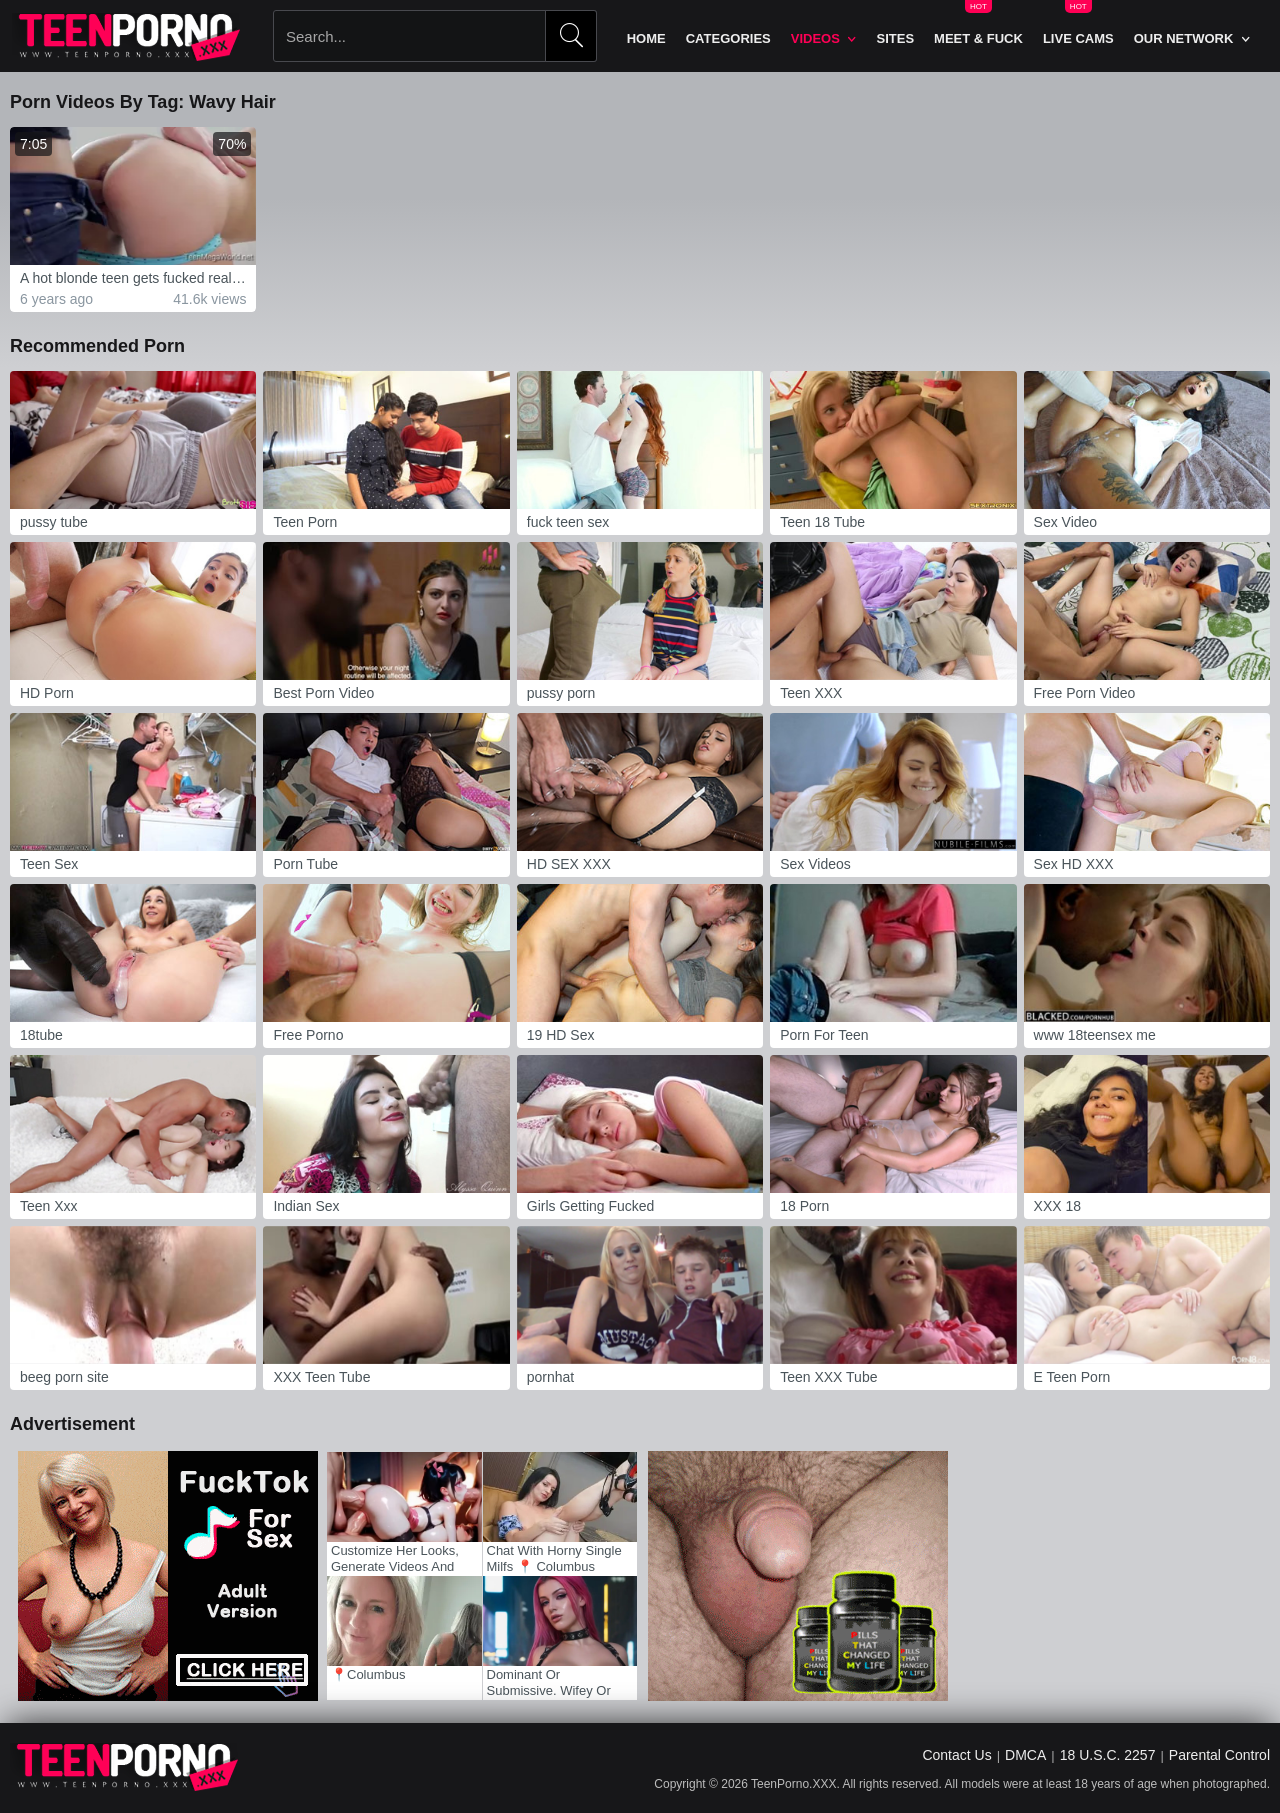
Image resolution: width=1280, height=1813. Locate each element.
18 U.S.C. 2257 (1108, 1755)
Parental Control (1219, 1755)
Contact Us (956, 1755)
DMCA (1025, 1755)
